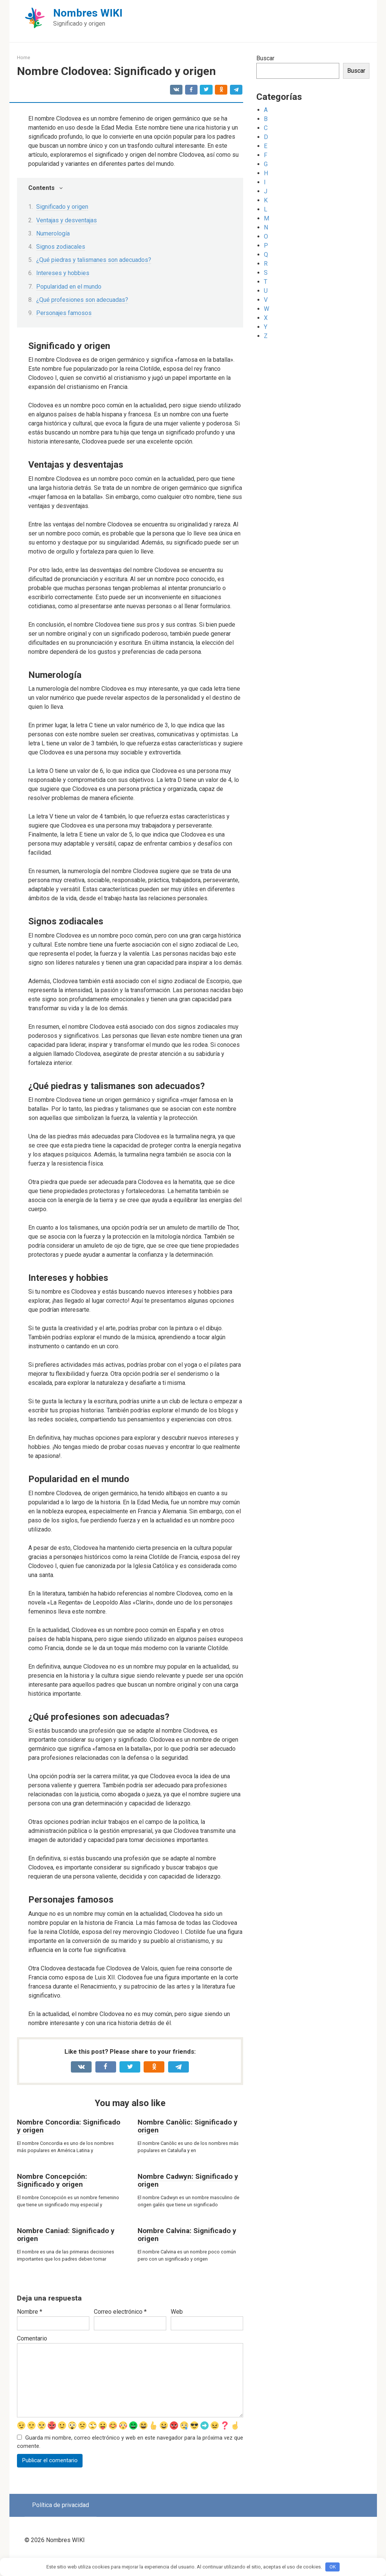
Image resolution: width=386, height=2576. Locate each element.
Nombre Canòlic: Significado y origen (187, 2126)
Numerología (53, 233)
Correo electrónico (120, 2311)
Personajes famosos (64, 313)
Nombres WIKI (88, 13)
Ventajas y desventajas (66, 220)
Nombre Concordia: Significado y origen (68, 2126)
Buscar (265, 58)
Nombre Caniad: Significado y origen (66, 2234)
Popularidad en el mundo (68, 286)
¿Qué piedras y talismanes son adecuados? (93, 259)
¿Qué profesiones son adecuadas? (82, 299)
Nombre (29, 2311)
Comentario (32, 2338)
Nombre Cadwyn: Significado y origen (188, 2180)
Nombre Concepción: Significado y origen (52, 2180)
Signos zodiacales (60, 246)
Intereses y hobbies (62, 273)
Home (23, 57)
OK (332, 2567)
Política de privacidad (60, 2517)
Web (177, 2311)
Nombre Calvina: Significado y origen (187, 2234)
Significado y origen (62, 206)
